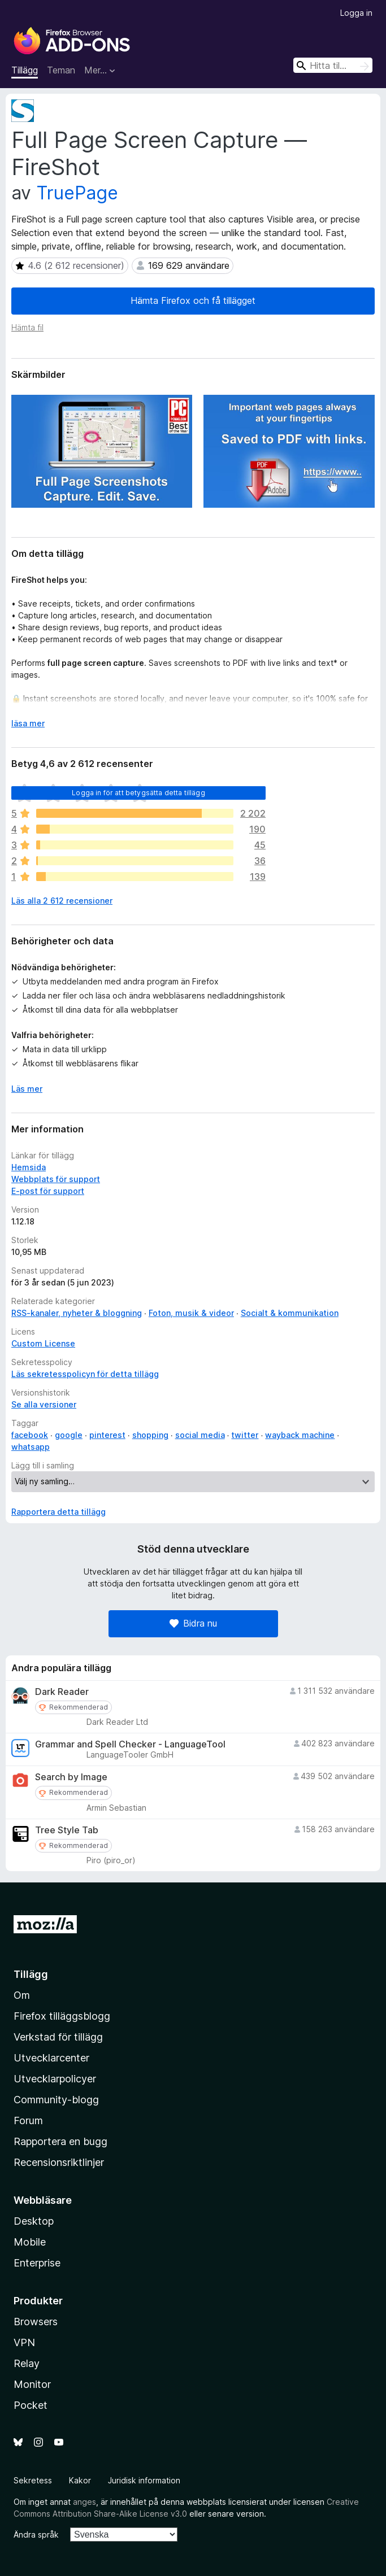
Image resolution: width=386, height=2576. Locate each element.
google (69, 1435)
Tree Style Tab (66, 1830)
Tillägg (24, 70)
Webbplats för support (55, 1179)
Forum (28, 2120)
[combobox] (332, 65)
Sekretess (33, 2480)
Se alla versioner (43, 1404)
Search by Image (71, 1777)
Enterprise (37, 2263)
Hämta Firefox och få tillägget (193, 300)
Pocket (30, 2405)
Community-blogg (56, 2100)
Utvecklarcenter (51, 2058)
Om (22, 1995)
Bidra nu (193, 1623)
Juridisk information (144, 2480)
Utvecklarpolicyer (55, 2079)
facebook (29, 1435)
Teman (61, 70)
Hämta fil (27, 327)
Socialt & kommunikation (290, 1313)
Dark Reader (62, 1691)
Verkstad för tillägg (58, 2037)
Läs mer (26, 1088)
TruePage (77, 193)
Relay (27, 2363)
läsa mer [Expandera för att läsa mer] (28, 723)
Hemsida (28, 1167)
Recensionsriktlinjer (59, 2162)
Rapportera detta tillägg (58, 1511)
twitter (244, 1435)
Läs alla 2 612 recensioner (61, 900)
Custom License (43, 1343)
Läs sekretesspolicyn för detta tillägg (85, 1374)
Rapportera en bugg (60, 2141)
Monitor (32, 2384)
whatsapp (30, 1447)
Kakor (80, 2480)
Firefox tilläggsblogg (62, 2016)
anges (84, 2502)
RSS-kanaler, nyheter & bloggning (76, 1313)
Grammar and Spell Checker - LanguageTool (130, 1744)
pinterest (107, 1435)
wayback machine (300, 1435)
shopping (150, 1435)
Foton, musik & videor (191, 1313)
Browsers (36, 2321)
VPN (24, 2342)
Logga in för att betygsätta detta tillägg (138, 792)
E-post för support (47, 1191)
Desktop (34, 2221)
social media (200, 1435)
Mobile (30, 2242)
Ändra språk (36, 2534)
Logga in (356, 13)
